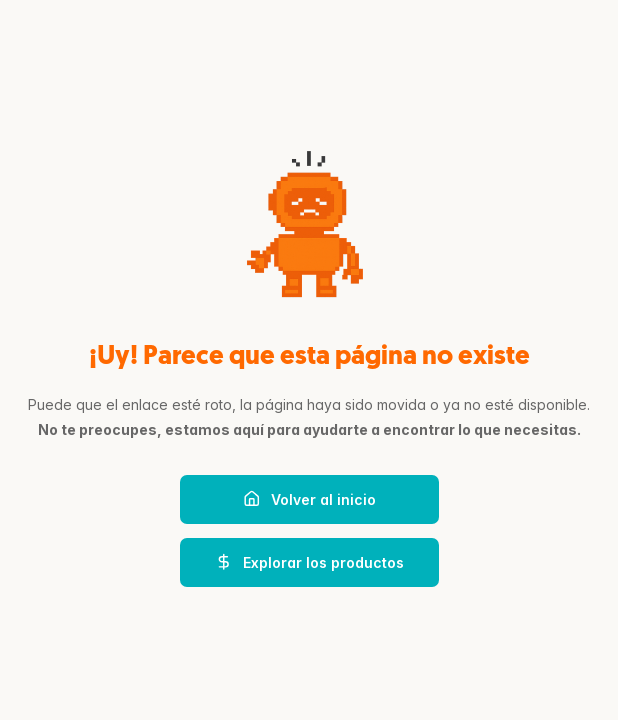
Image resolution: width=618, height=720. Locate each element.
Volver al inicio (309, 499)
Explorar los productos (309, 562)
